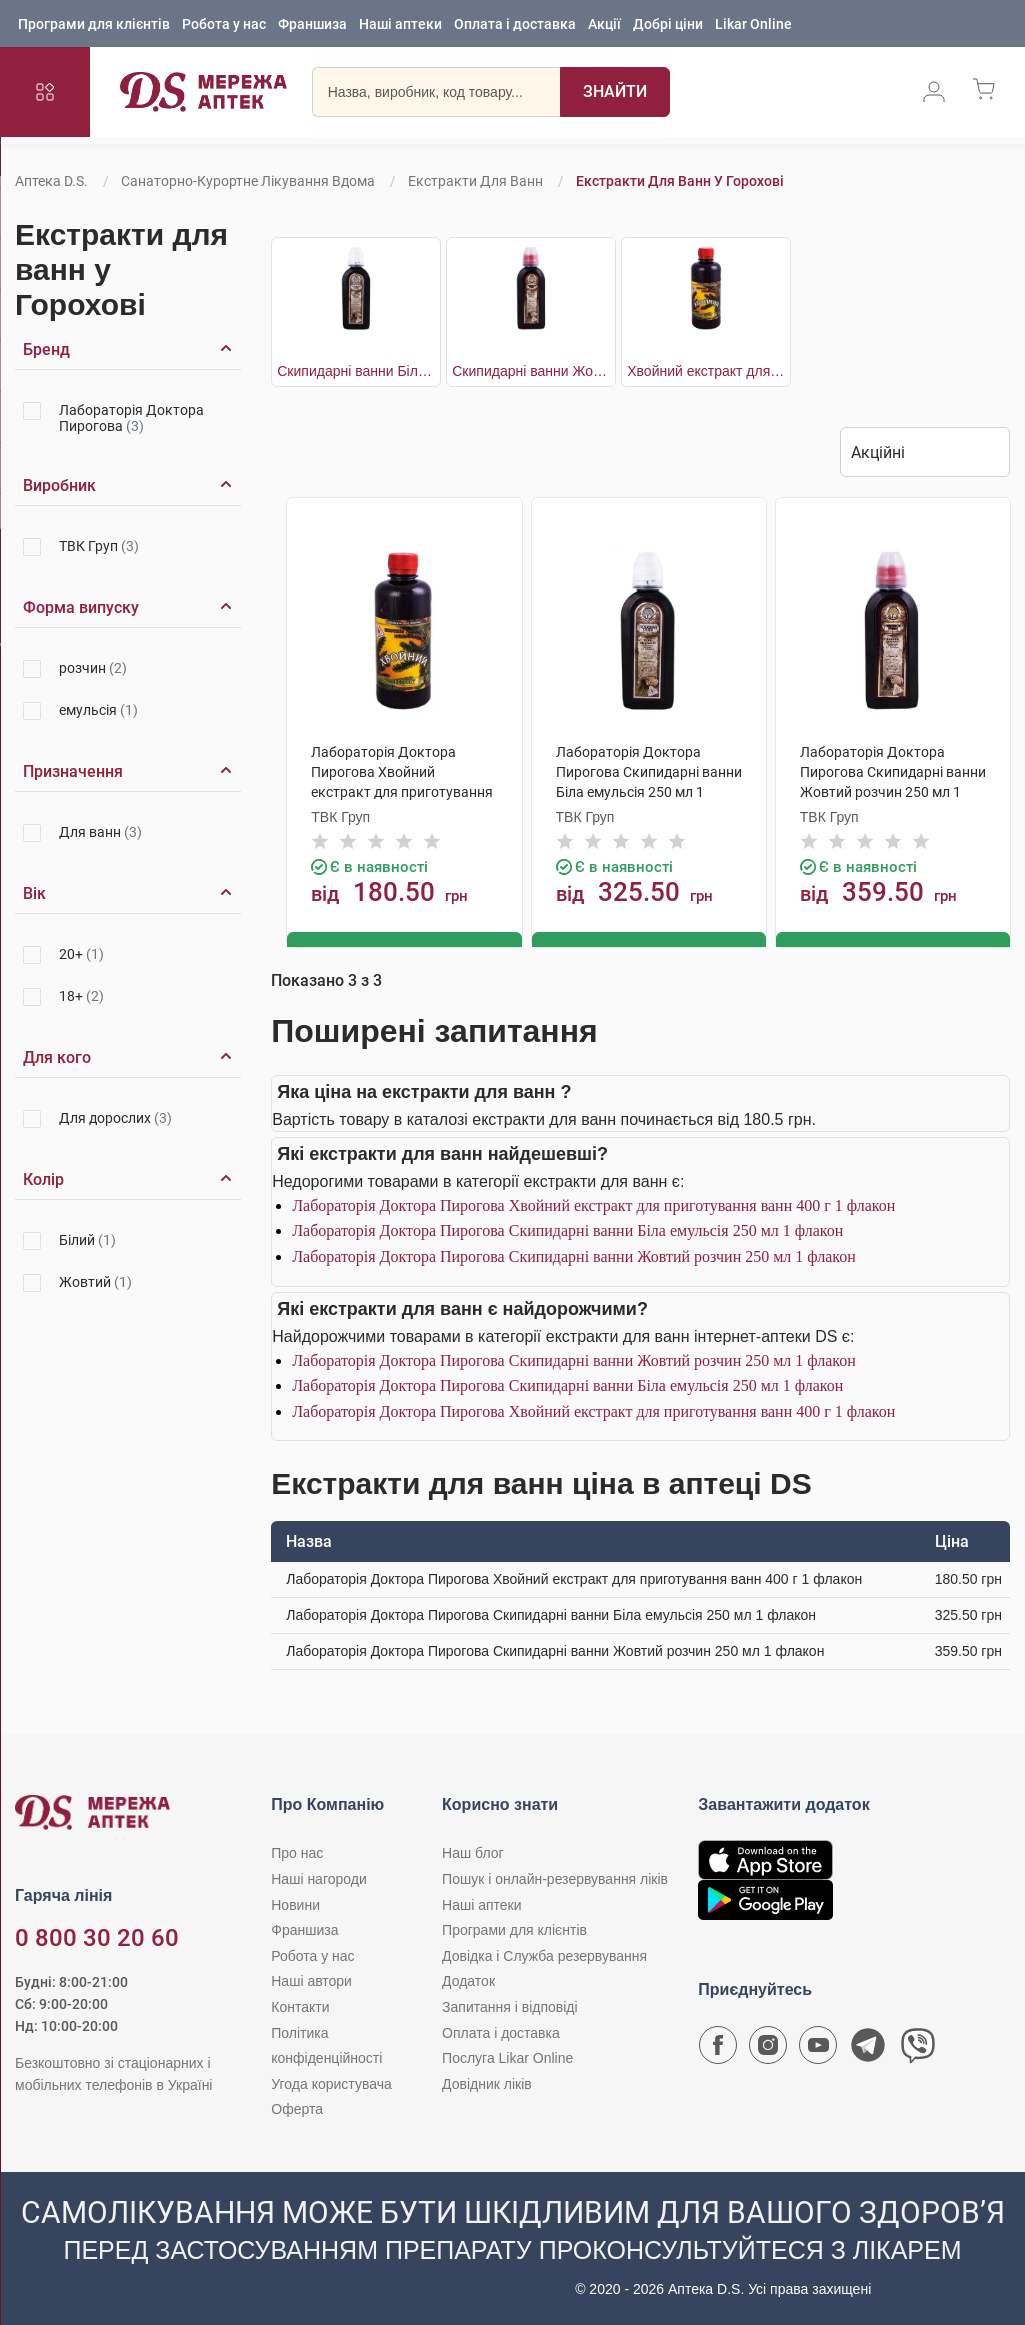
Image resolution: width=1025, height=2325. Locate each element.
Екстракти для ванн (475, 181)
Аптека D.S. (51, 181)
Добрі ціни (668, 25)
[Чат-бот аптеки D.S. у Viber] (918, 2049)
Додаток (468, 1980)
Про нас (297, 1852)
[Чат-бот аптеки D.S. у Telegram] (868, 2049)
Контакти (300, 2006)
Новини (295, 1903)
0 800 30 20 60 (97, 1937)
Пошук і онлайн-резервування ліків (555, 1878)
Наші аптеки (400, 25)
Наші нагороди (318, 1878)
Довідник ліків (487, 2082)
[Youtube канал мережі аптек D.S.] (818, 2049)
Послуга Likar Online (507, 2057)
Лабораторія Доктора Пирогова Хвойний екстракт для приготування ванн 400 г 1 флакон (593, 1203)
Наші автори (311, 1980)
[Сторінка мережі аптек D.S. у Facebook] (718, 2049)
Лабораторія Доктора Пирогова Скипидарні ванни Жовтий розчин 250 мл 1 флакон (574, 1255)
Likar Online (753, 25)
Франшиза (312, 25)
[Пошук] (600, 95)
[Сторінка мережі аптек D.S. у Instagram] (768, 2049)
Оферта (297, 2108)
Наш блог (473, 1852)
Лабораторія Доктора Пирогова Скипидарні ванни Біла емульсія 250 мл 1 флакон (567, 1229)
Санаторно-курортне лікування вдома (248, 181)
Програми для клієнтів (94, 25)
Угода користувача (331, 2082)
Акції (604, 25)
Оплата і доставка (515, 25)
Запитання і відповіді (510, 2006)
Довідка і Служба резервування (544, 1954)
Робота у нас (224, 25)
